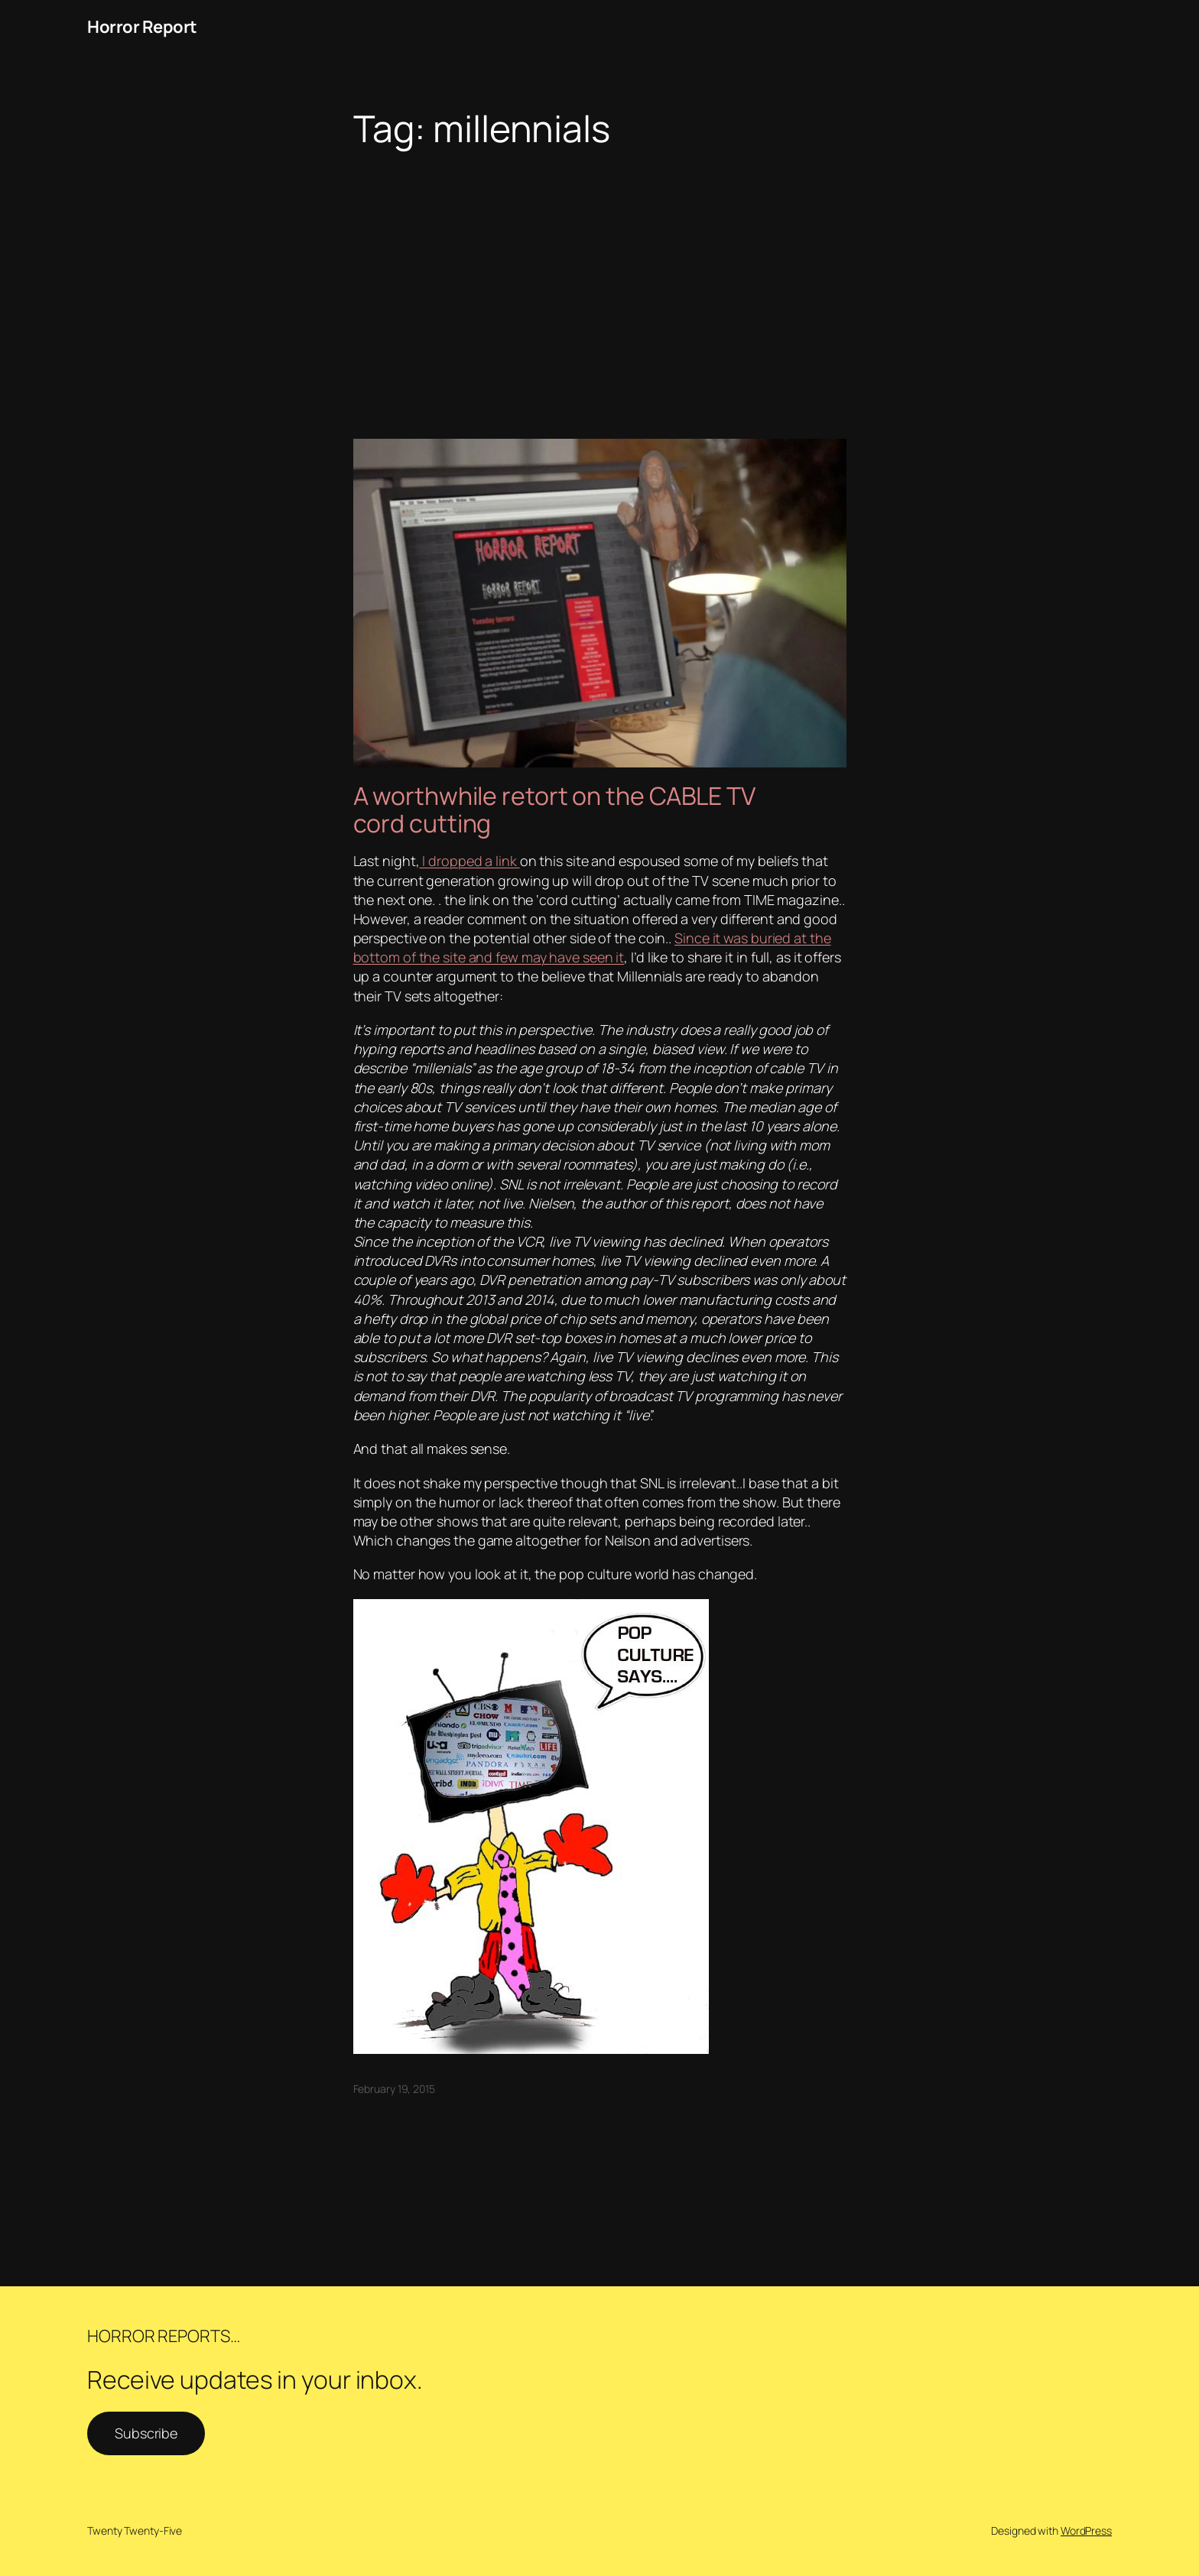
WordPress (1086, 2530)
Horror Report (142, 26)
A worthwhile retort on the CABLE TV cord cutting (554, 809)
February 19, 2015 (394, 2088)
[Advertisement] (599, 271)
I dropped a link (469, 861)
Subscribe (146, 2433)
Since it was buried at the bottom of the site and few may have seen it (592, 947)
